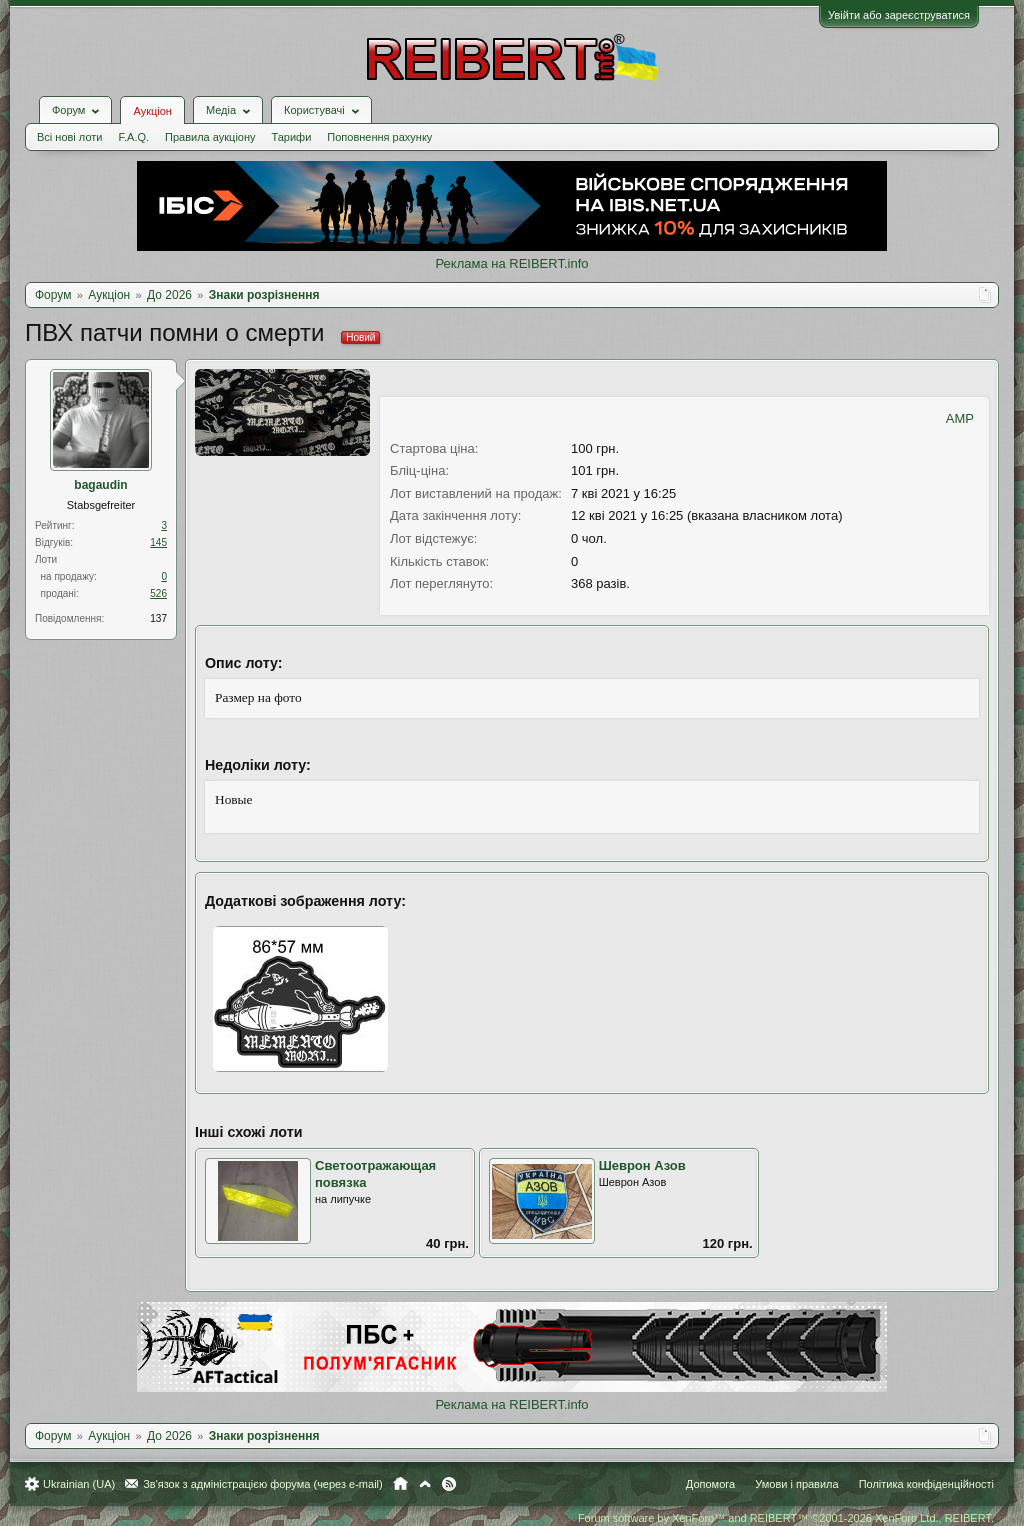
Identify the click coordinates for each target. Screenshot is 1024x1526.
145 (158, 542)
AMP (960, 418)
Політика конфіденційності (926, 1484)
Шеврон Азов (642, 1165)
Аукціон (152, 111)
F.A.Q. (133, 137)
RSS (449, 1484)
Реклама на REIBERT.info (511, 263)
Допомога (710, 1484)
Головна (400, 1484)
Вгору (425, 1484)
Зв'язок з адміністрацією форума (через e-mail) (263, 1484)
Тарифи (292, 137)
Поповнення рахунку (379, 137)
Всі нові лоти (69, 137)
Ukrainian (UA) (79, 1484)
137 (158, 618)
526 (158, 593)
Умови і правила (796, 1484)
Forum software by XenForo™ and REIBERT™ (786, 1518)
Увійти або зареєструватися (899, 15)
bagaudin (100, 485)
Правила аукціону (210, 137)
